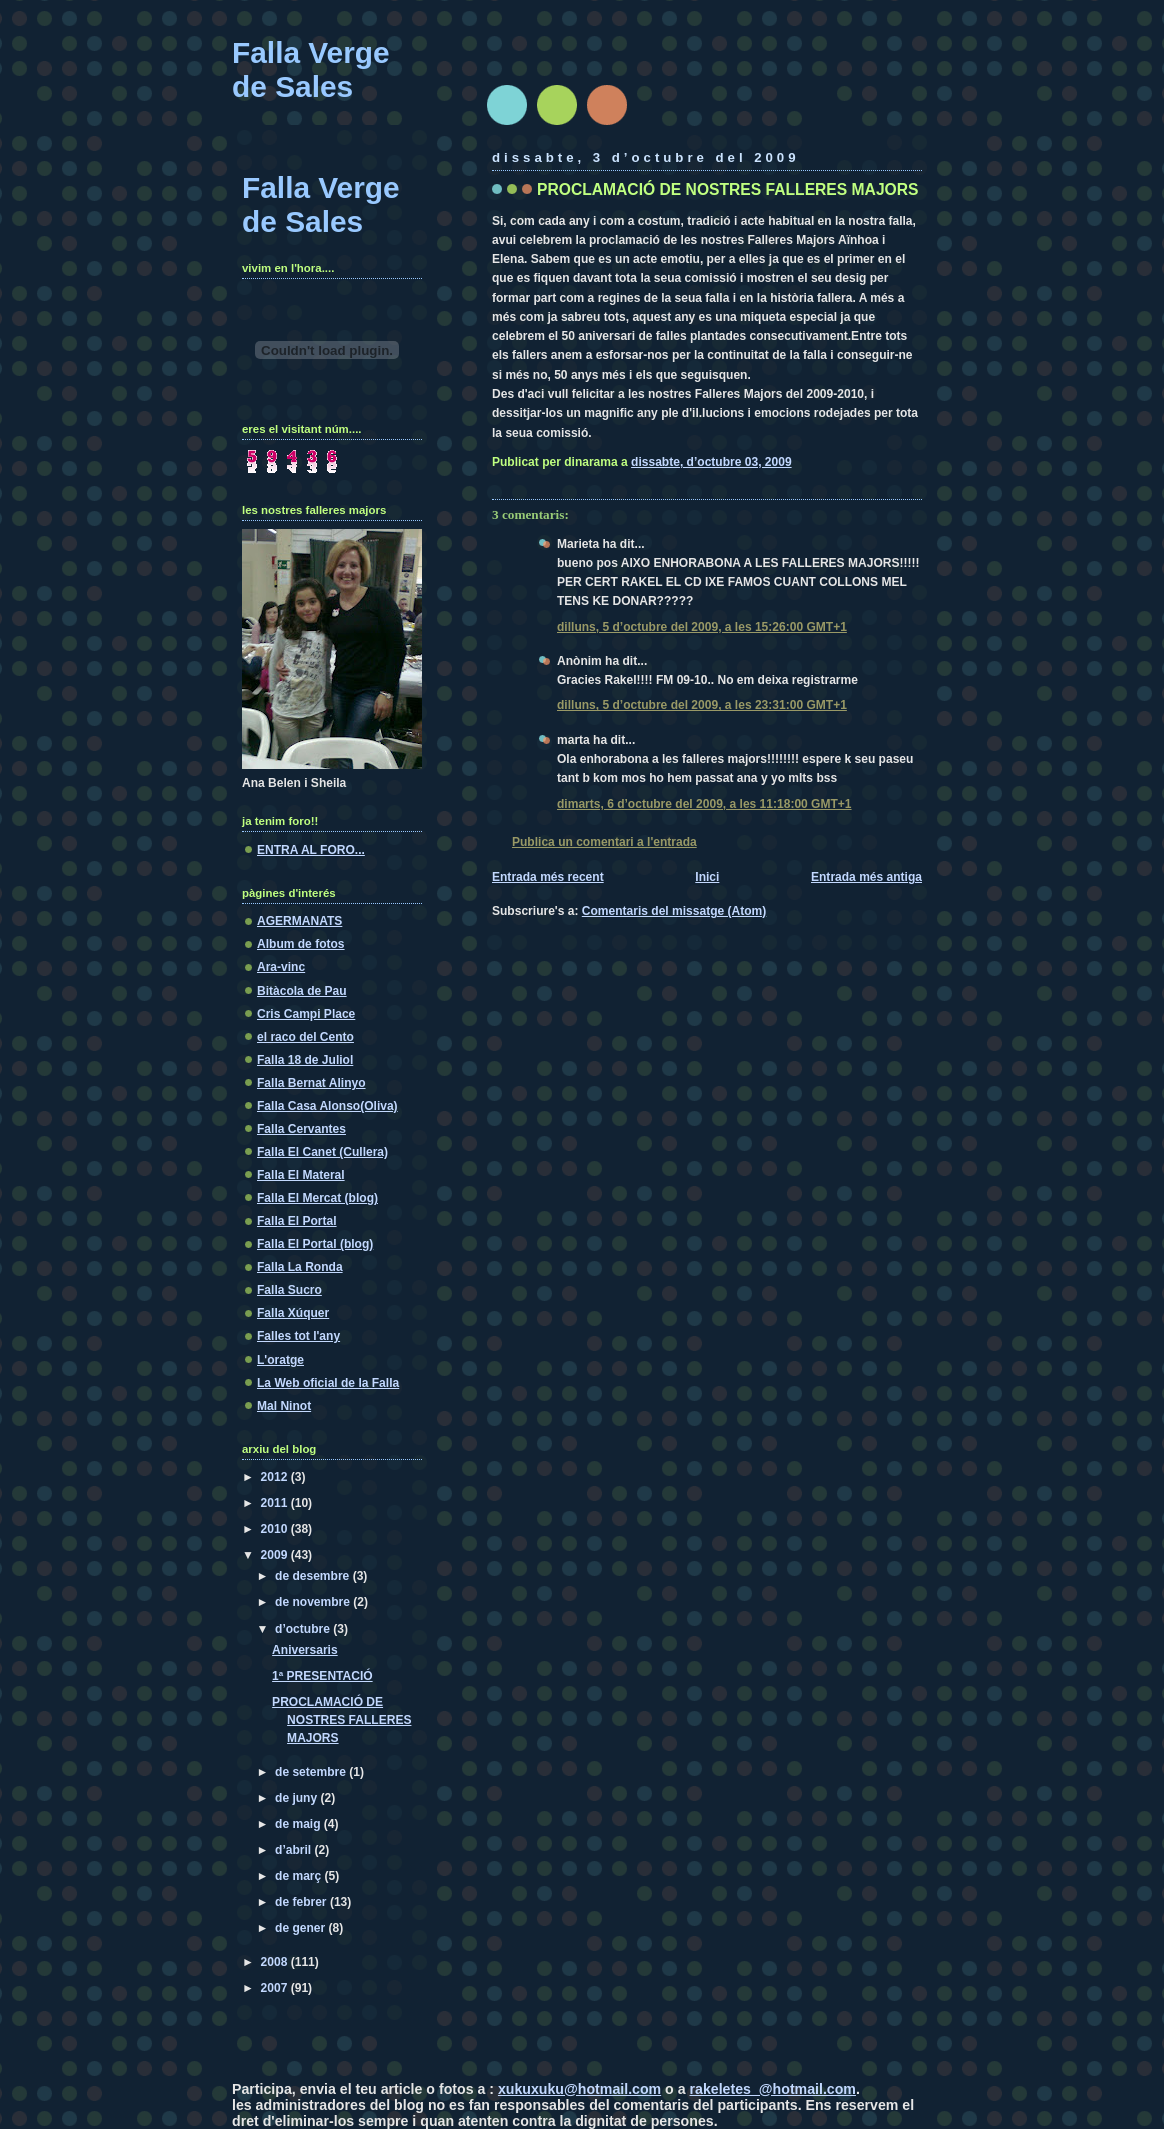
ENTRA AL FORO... (311, 850)
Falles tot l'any (298, 1336)
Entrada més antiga (866, 877)
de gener (302, 1928)
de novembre (314, 1602)
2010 (276, 1529)
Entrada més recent (548, 877)
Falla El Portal (297, 1221)
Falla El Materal (301, 1175)
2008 (276, 1962)
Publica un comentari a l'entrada (604, 842)
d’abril (294, 1850)
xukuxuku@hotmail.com (579, 2089)
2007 (276, 1988)
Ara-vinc (281, 967)
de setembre (312, 1772)
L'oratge (280, 1360)
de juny (297, 1798)
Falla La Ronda (300, 1267)
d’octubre (304, 1629)
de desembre (314, 1576)
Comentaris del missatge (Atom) (674, 911)
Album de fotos (301, 944)
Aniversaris (305, 1650)
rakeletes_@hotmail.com (773, 2089)
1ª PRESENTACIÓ (322, 1676)
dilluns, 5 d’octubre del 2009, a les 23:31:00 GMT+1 (702, 705)
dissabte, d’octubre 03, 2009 (711, 462)
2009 (276, 1555)
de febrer (302, 1902)
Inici (707, 877)
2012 (276, 1477)
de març (300, 1876)
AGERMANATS (299, 921)
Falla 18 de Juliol (305, 1060)
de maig (299, 1824)
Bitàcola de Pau (302, 991)
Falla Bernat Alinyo (311, 1083)
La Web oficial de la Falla (328, 1383)
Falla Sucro (289, 1290)
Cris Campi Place (306, 1014)
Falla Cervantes (301, 1129)
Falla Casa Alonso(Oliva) (327, 1106)
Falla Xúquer (293, 1313)
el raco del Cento (305, 1037)
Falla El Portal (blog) (315, 1244)
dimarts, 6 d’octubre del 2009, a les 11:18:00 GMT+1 (704, 804)
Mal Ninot (284, 1406)
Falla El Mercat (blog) (317, 1198)
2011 (276, 1503)
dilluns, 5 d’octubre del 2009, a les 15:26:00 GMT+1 (702, 627)
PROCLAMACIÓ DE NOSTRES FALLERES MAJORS (727, 189)
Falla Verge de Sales (311, 69)
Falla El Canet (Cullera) (322, 1152)
